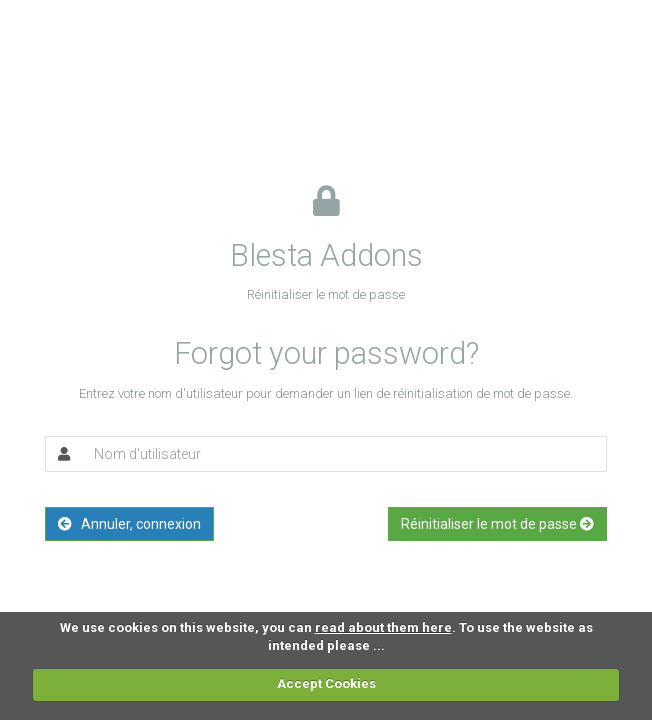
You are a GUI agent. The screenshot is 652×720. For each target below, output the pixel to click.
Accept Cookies (326, 683)
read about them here (383, 627)
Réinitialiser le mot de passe (497, 524)
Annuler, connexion (129, 524)
